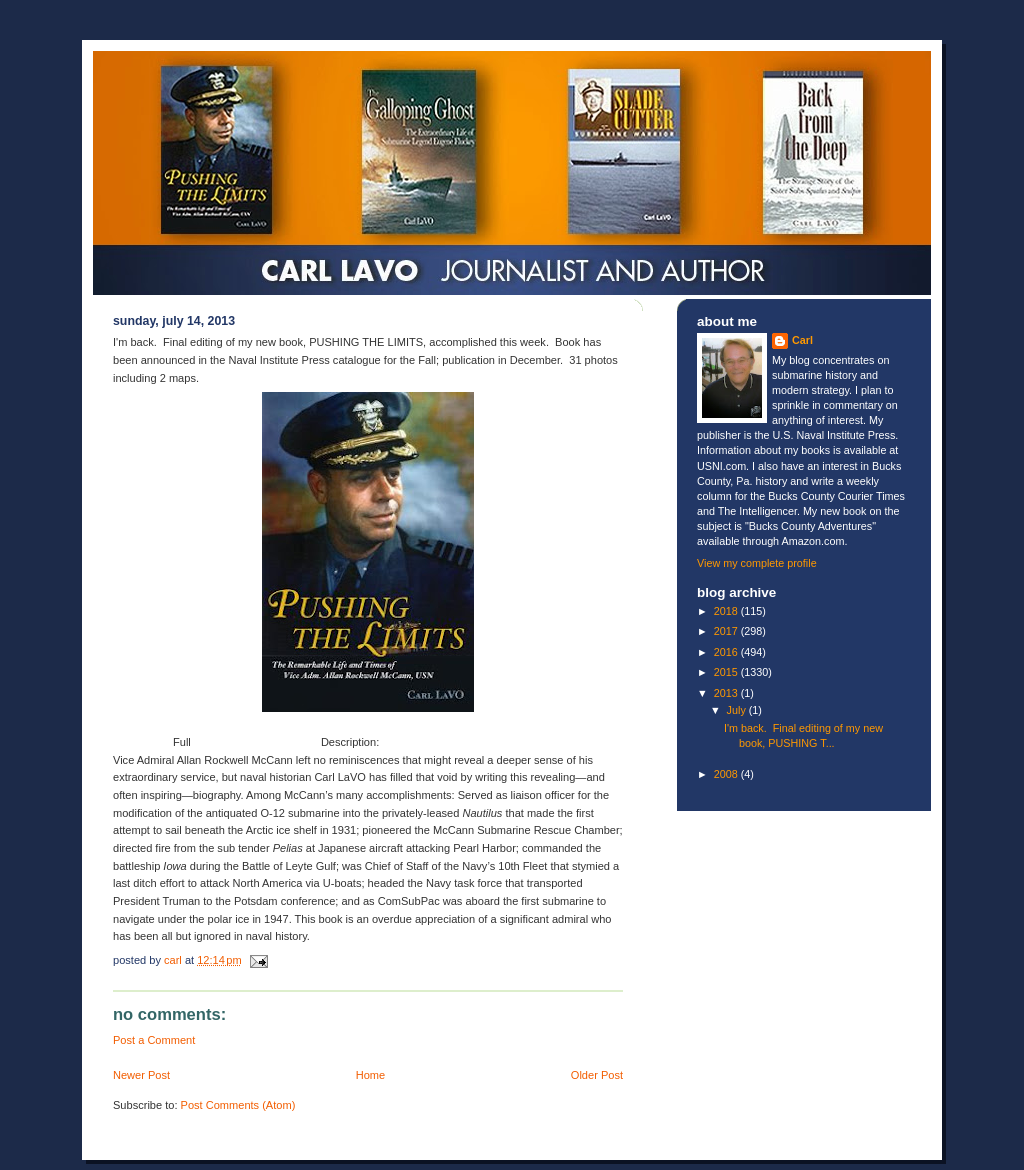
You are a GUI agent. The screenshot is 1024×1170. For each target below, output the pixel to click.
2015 (727, 672)
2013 (727, 693)
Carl (802, 340)
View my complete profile (757, 563)
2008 (727, 774)
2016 (727, 652)
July (738, 710)
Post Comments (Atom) (238, 1105)
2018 (727, 611)
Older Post (597, 1075)
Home (370, 1075)
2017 (727, 631)
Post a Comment (154, 1040)
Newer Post (141, 1075)
